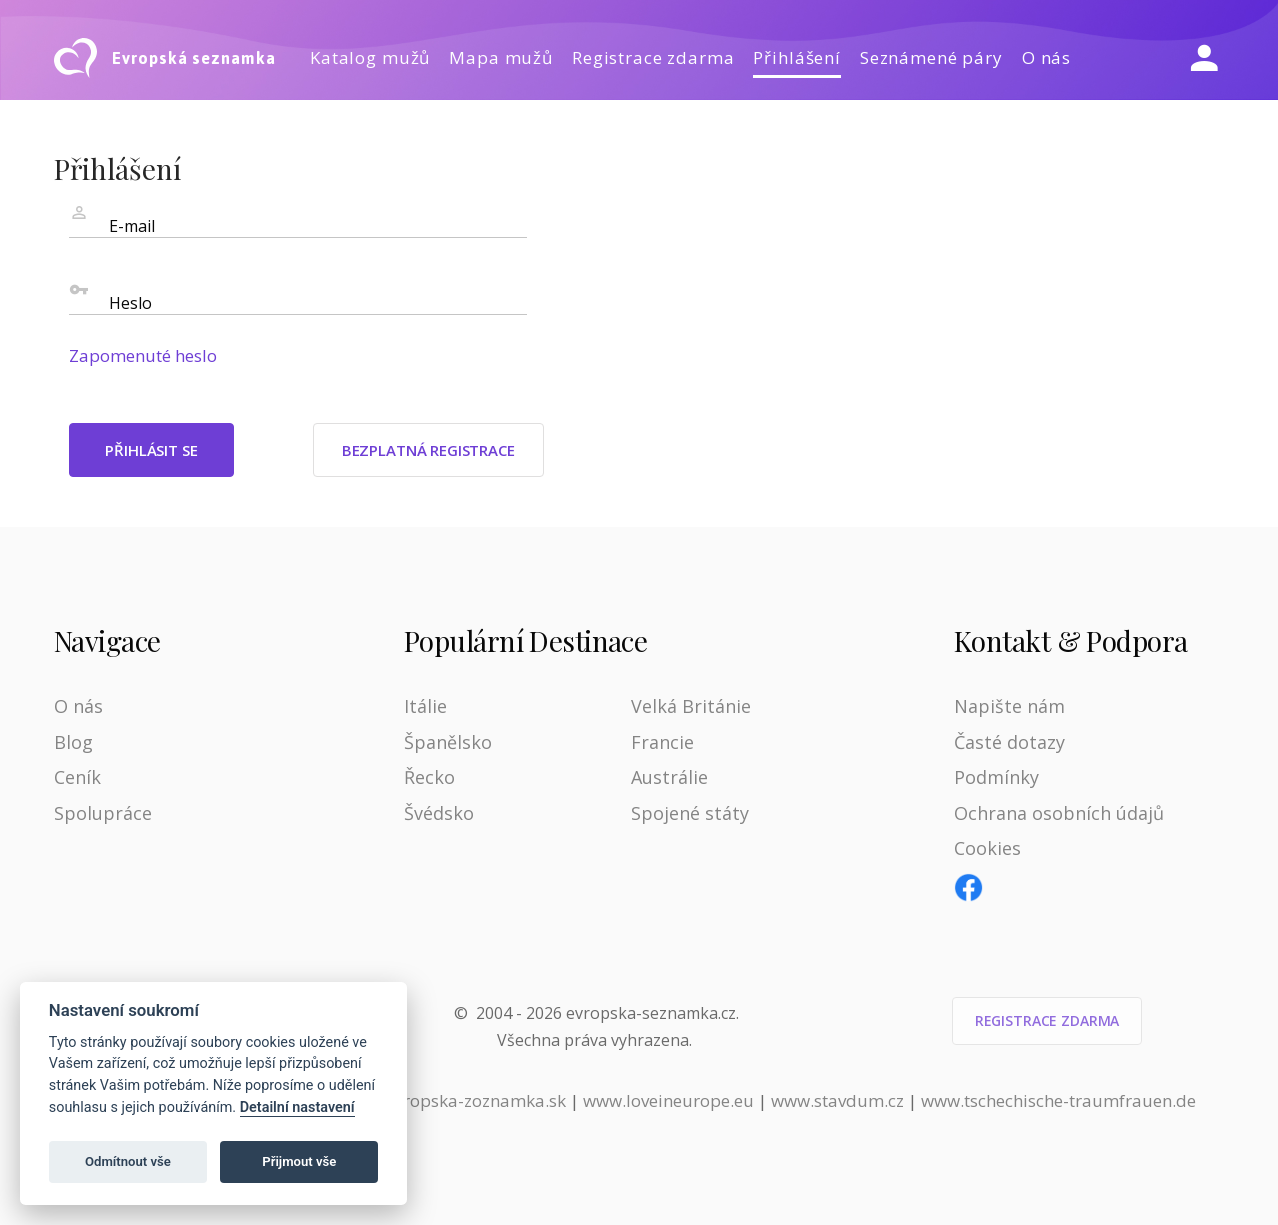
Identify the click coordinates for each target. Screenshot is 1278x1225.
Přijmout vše (299, 1161)
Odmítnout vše (128, 1161)
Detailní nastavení (297, 1107)
